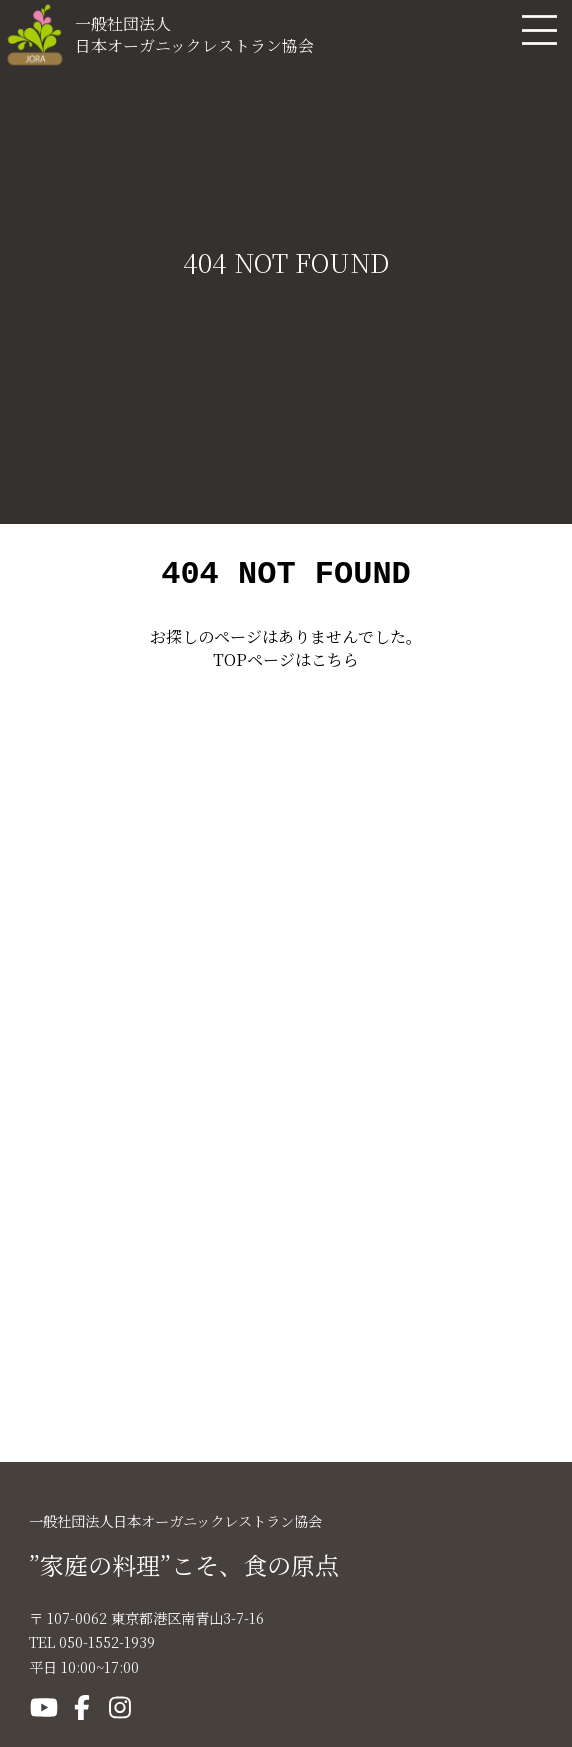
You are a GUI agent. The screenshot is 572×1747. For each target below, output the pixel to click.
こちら (335, 665)
